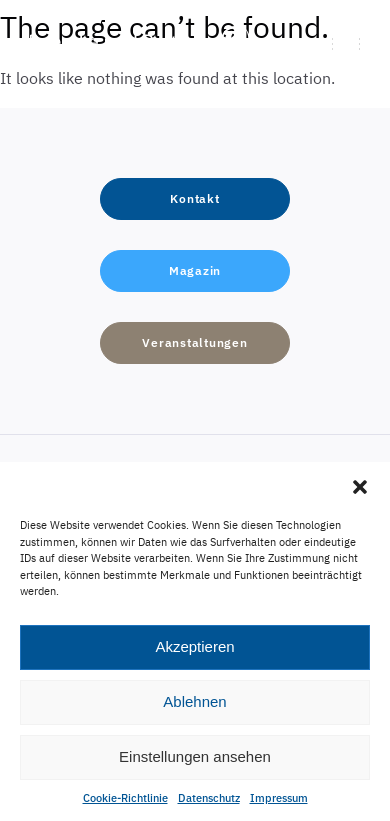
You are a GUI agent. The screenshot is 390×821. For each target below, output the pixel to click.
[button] (360, 487)
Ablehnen (194, 701)
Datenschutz (209, 798)
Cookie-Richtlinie (125, 798)
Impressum (279, 798)
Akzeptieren (194, 646)
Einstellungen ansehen (195, 756)
